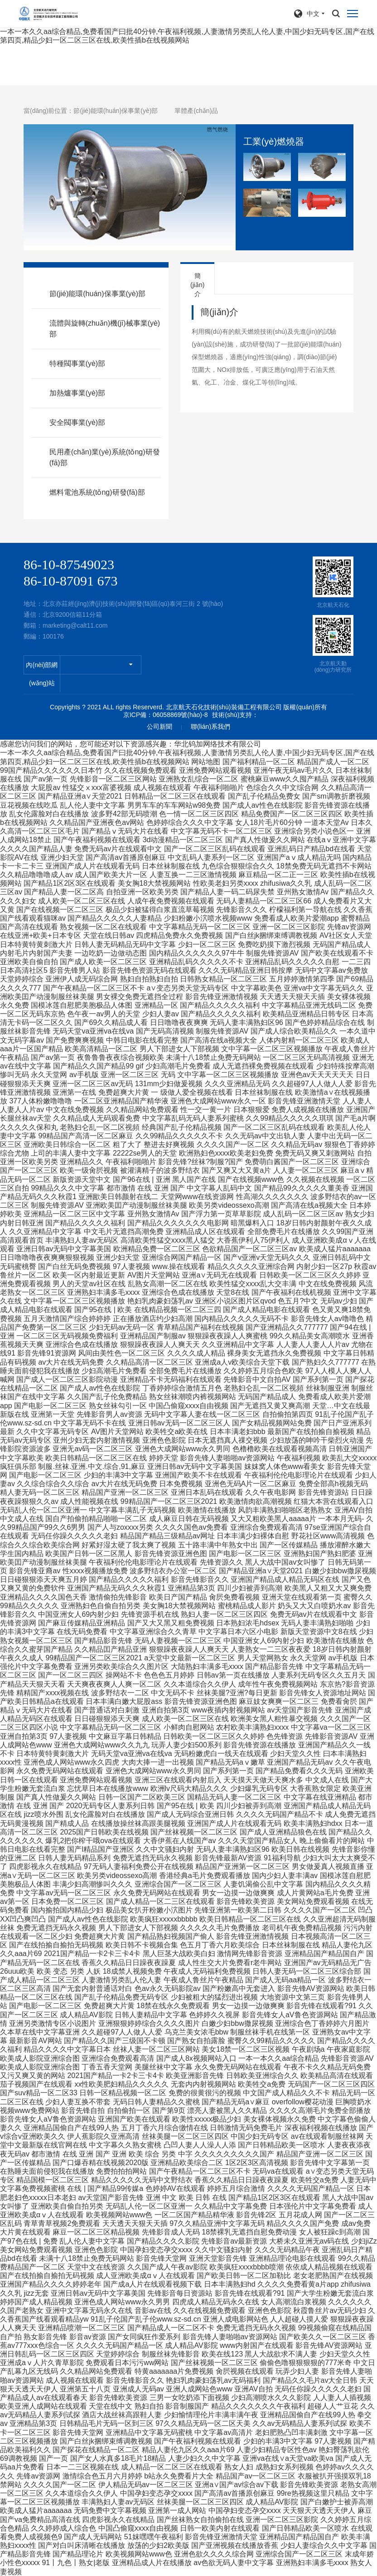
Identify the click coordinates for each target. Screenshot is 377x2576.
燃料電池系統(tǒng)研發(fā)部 (97, 492)
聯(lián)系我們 (210, 726)
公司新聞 (159, 726)
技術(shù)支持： (235, 714)
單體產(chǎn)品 (196, 110)
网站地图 (205, 762)
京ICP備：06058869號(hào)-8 (165, 714)
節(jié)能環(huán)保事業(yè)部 (115, 110)
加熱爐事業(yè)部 (77, 393)
